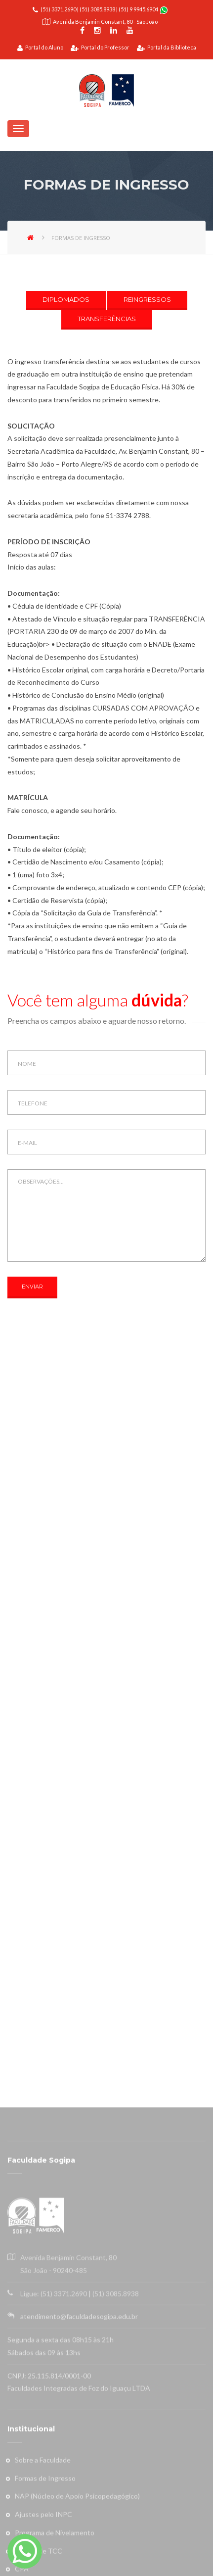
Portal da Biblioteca (166, 47)
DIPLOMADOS (66, 299)
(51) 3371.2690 (58, 9)
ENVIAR (32, 1286)
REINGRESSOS (147, 299)
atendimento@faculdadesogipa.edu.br (79, 2551)
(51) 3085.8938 (97, 9)
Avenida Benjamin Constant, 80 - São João (105, 21)
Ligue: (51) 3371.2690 (53, 2528)
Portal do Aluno (40, 47)
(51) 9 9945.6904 (139, 9)
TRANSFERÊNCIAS (107, 319)
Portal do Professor (100, 47)
